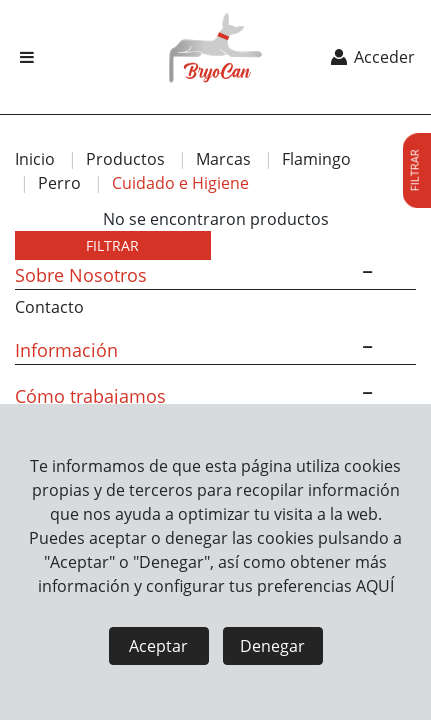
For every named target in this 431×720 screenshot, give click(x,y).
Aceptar (158, 646)
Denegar (272, 646)
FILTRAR (112, 245)
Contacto (49, 307)
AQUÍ (375, 586)
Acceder (371, 57)
